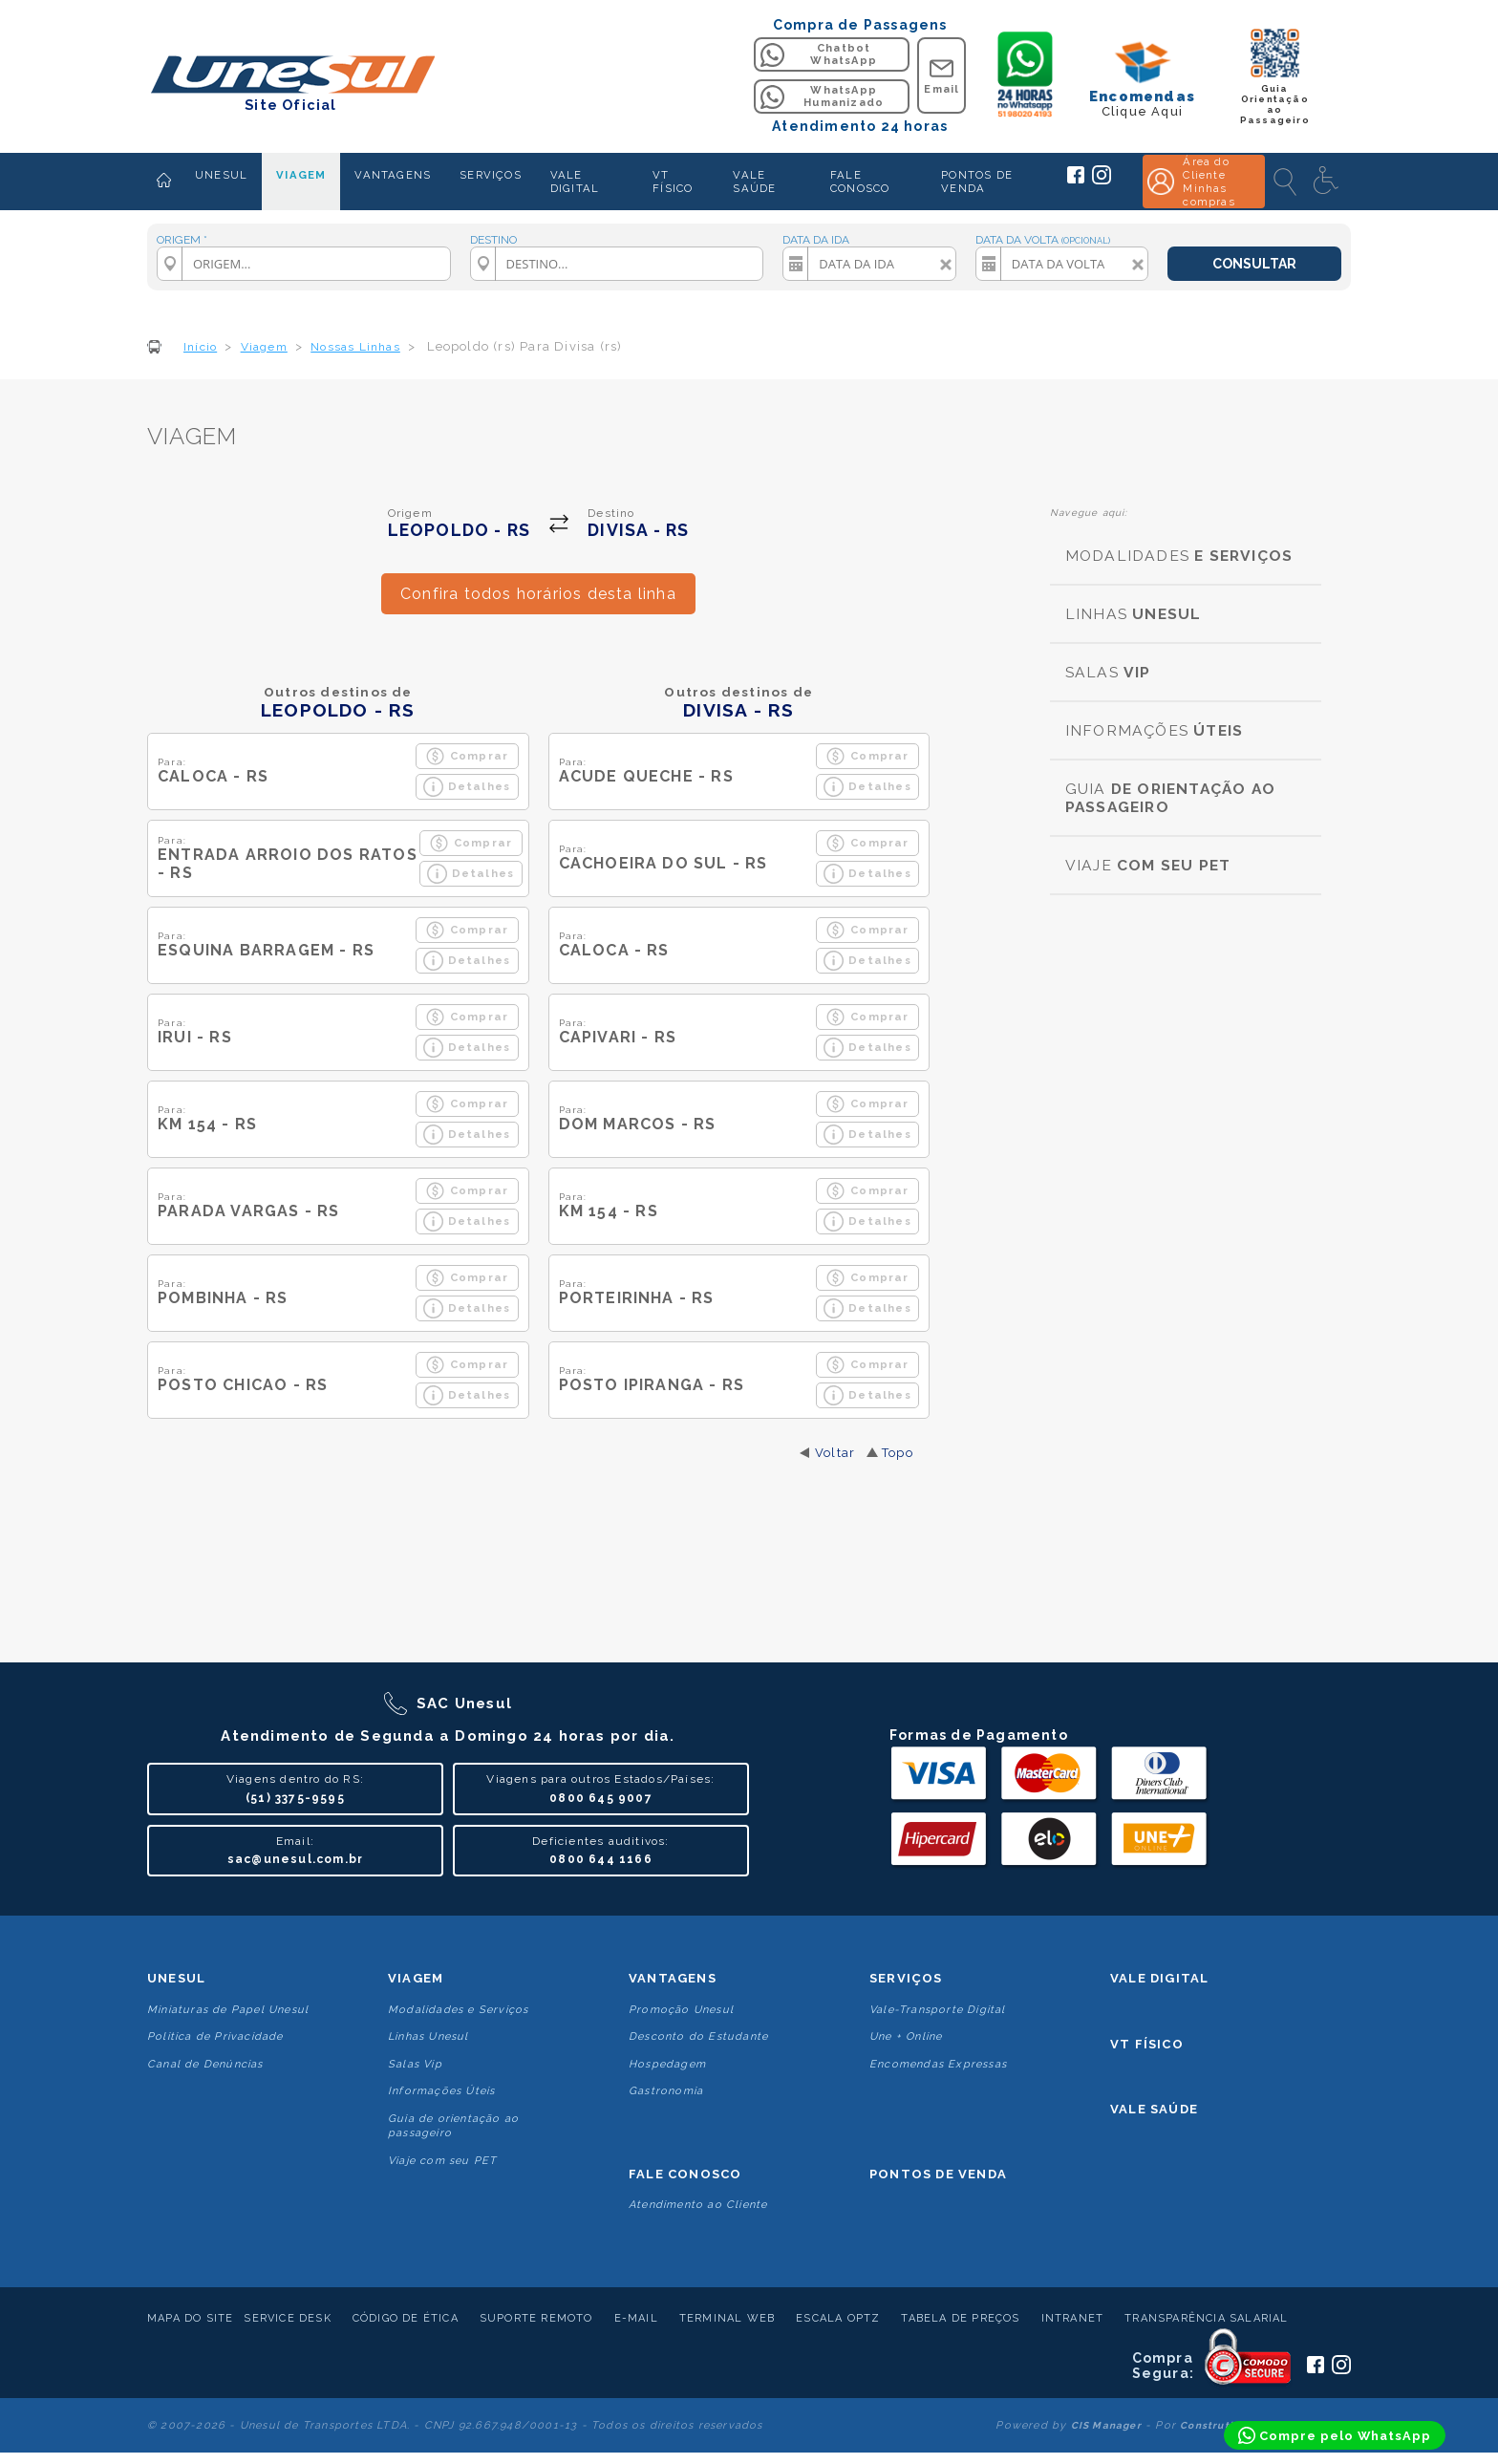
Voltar (835, 1453)
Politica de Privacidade (215, 2036)
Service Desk (287, 2318)
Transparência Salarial (1206, 2318)
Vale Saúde (1154, 2109)
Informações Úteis (441, 2091)
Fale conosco (685, 2174)
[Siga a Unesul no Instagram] (1101, 180)
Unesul (176, 1978)
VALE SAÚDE (754, 181)
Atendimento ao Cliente (698, 2204)
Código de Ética (406, 2318)
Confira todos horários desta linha (538, 594)
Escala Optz (838, 2318)
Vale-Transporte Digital (937, 2009)
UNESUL (221, 175)
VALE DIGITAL (574, 181)
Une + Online (905, 2036)
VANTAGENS (392, 175)
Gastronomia (666, 2091)
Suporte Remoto (536, 2318)
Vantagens (673, 1978)
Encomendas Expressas (938, 2064)
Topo (897, 1453)
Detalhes (467, 787)
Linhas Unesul (428, 2036)
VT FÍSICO (673, 181)
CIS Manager (1106, 2425)
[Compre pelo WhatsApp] (1334, 2435)
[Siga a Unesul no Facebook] (1075, 179)
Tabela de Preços (960, 2318)
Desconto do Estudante (698, 2036)
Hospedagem (667, 2064)
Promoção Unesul (681, 2009)
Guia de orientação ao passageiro (453, 2125)
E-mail (636, 2318)
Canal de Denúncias (205, 2064)
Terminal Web (727, 2318)
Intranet (1072, 2318)
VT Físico (1147, 2044)
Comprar (466, 756)
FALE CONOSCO (859, 181)
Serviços (906, 1978)
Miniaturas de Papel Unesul (228, 2009)
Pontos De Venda (938, 2174)
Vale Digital (1159, 1978)
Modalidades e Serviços (458, 2009)
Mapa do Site (190, 2318)
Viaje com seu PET (442, 2160)
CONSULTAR (1254, 263)
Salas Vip (415, 2064)
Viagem (415, 1978)
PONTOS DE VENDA (977, 181)
